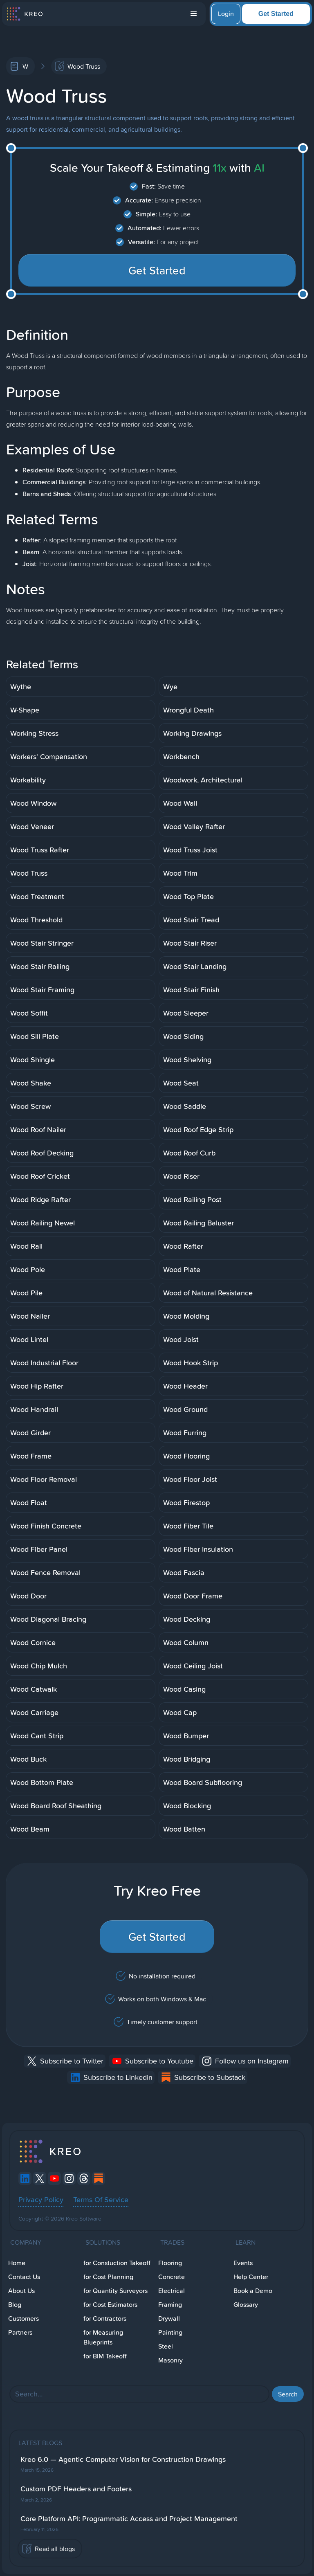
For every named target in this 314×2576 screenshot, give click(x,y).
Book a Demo (252, 2290)
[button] (194, 14)
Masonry (170, 2360)
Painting (170, 2332)
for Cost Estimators (110, 2304)
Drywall (169, 2318)
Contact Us (24, 2277)
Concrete (171, 2277)
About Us (21, 2290)
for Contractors (104, 2318)
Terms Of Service (100, 2199)
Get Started (276, 13)
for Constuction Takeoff (116, 2263)
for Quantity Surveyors (115, 2290)
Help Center (250, 2277)
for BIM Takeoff (105, 2356)
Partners (20, 2332)
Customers (23, 2318)
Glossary (245, 2304)
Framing (170, 2304)
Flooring (170, 2263)
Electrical (171, 2290)
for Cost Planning (108, 2277)
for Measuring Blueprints (103, 2337)
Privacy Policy (40, 2199)
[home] (24, 14)
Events (243, 2263)
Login (226, 13)
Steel (165, 2346)
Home (16, 2263)
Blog (14, 2304)
